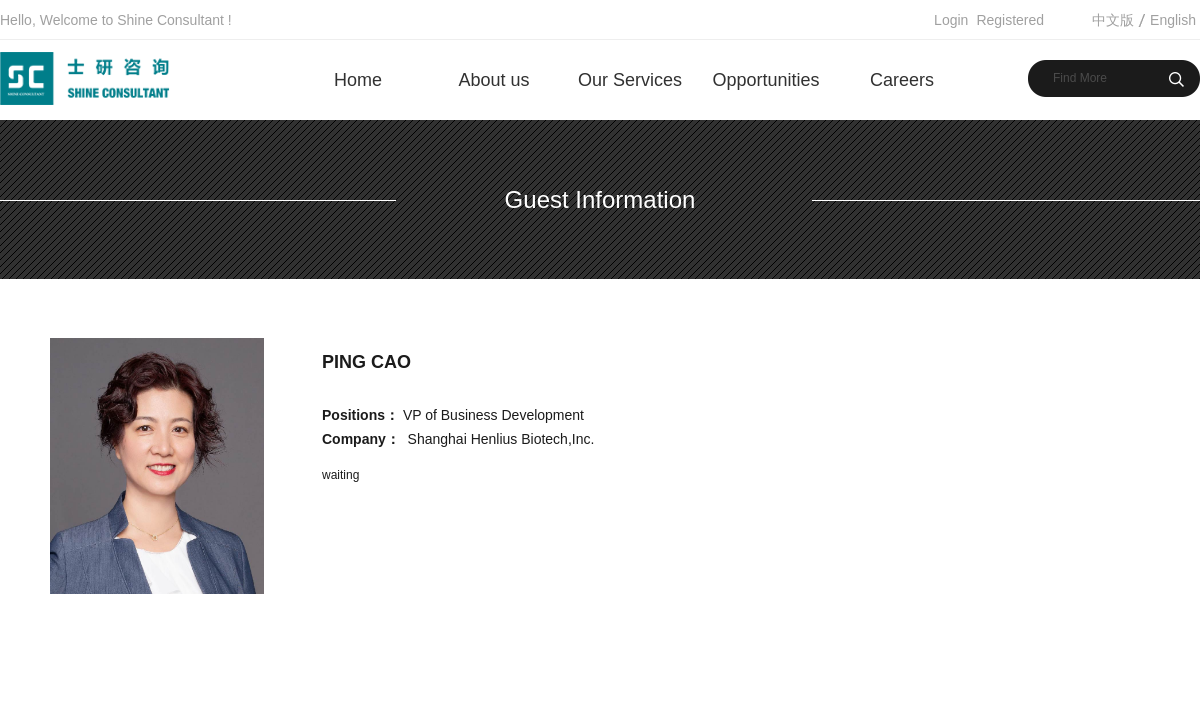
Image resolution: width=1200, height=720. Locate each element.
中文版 (1113, 20)
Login (951, 20)
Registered (1010, 20)
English (1173, 20)
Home (358, 80)
